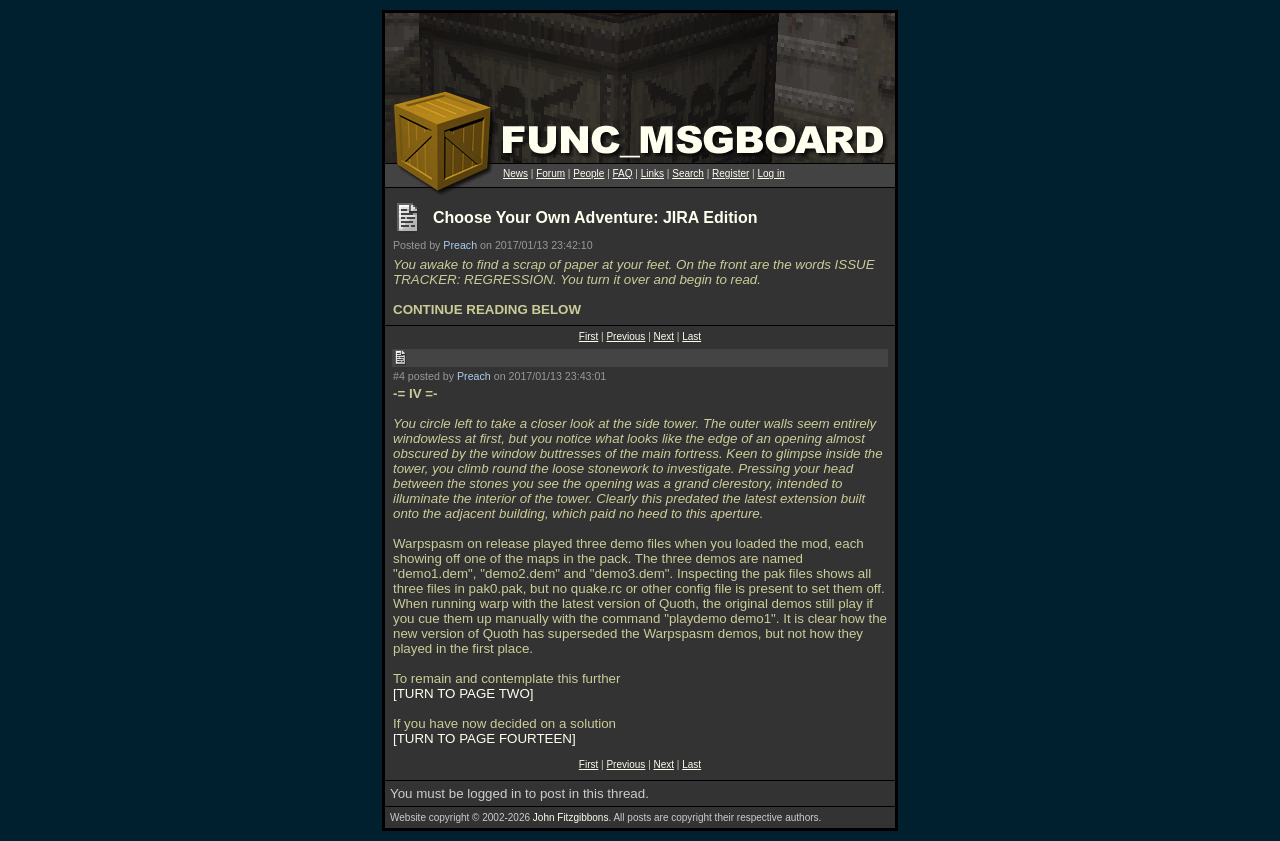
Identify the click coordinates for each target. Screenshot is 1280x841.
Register (730, 173)
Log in (770, 173)
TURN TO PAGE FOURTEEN (484, 738)
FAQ (623, 173)
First (588, 336)
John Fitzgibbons (571, 817)
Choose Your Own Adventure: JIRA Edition (595, 217)
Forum (550, 173)
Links (652, 173)
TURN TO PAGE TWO (463, 693)
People (588, 173)
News (515, 173)
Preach (460, 245)
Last (691, 336)
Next (664, 336)
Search (688, 173)
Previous (625, 336)
